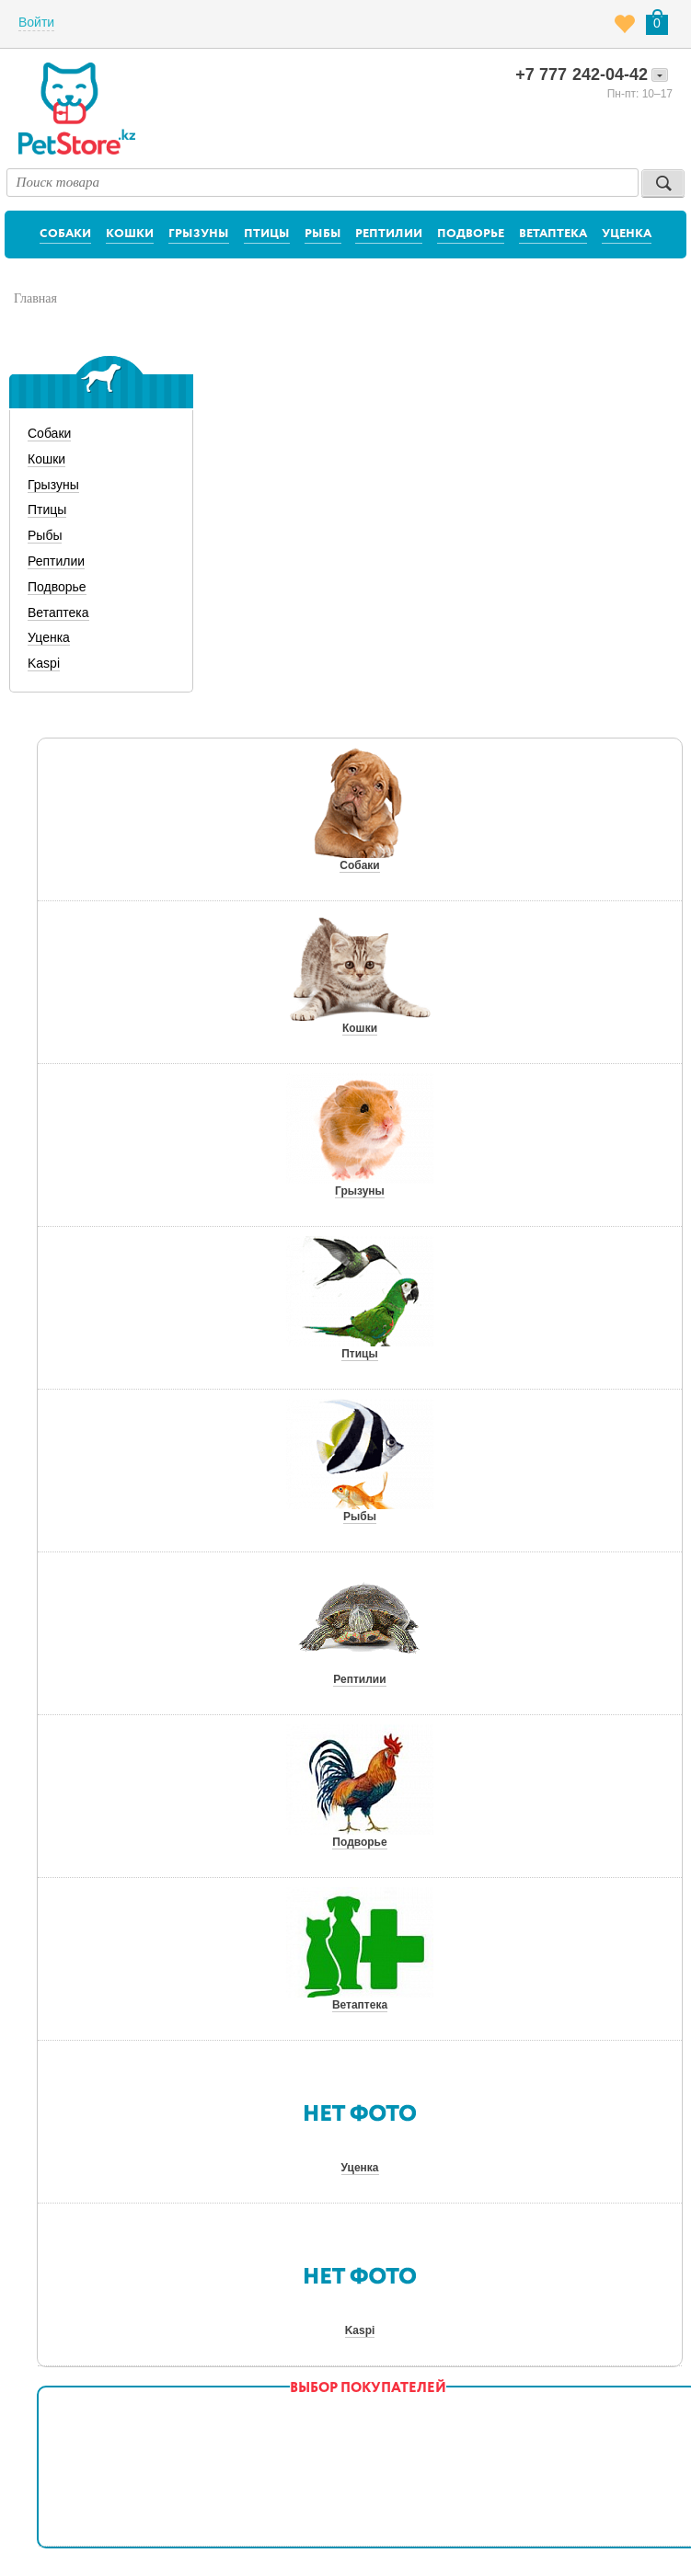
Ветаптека (553, 234)
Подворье (470, 234)
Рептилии (388, 234)
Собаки (65, 234)
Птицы (267, 234)
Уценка (626, 234)
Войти (36, 22)
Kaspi (44, 663)
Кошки (130, 234)
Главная (35, 298)
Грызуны (198, 234)
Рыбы (323, 234)
